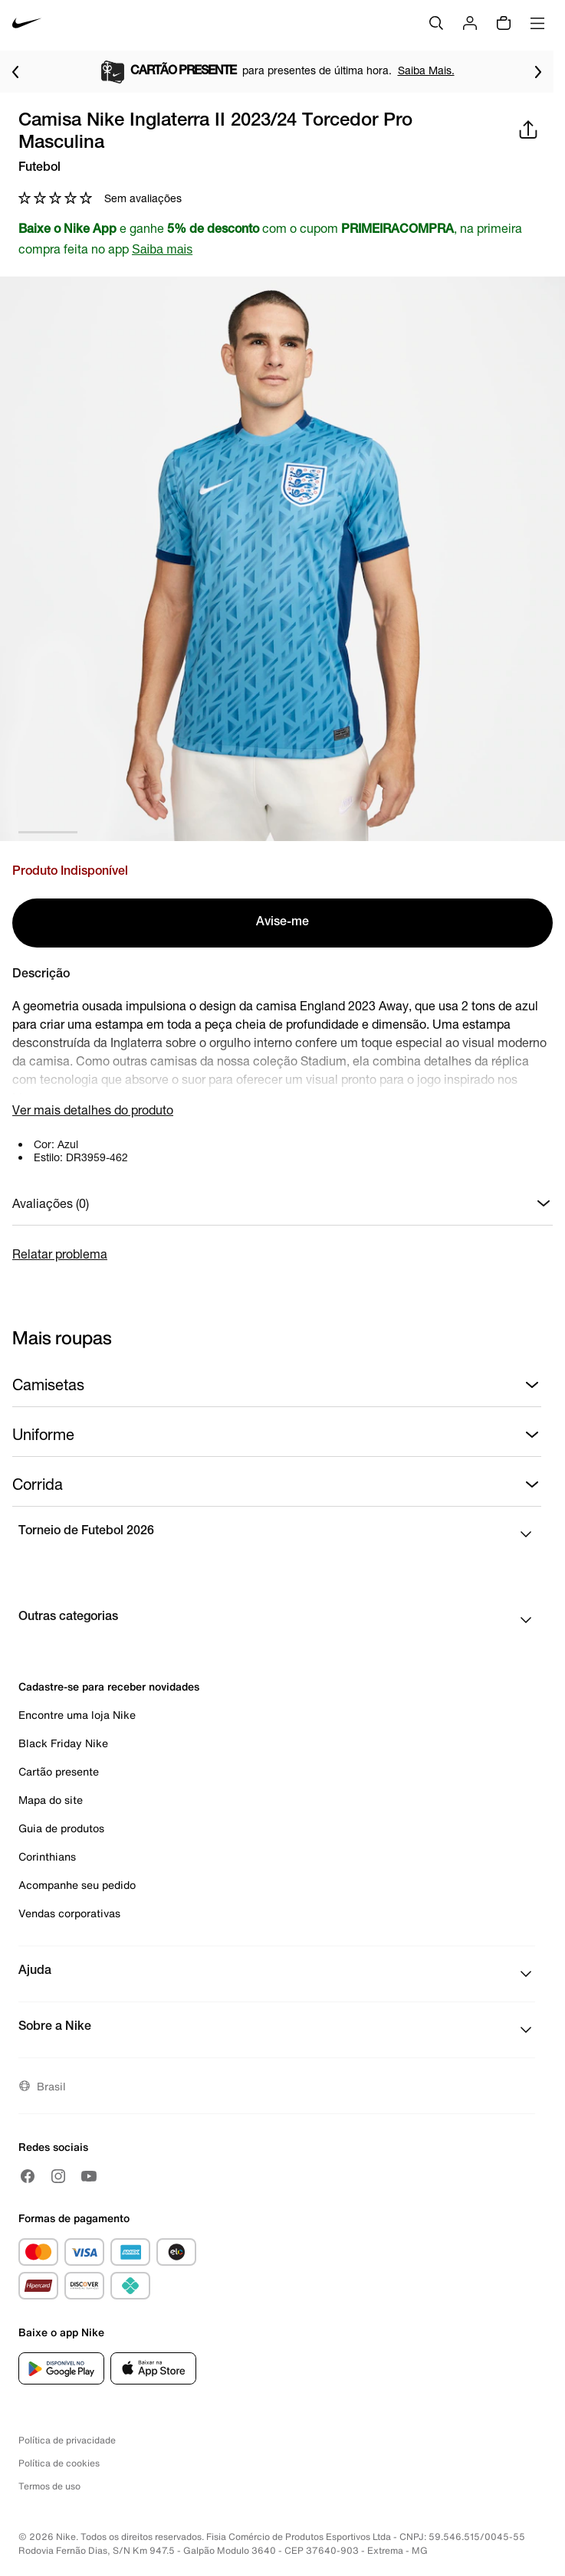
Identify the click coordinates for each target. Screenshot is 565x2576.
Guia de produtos (61, 1828)
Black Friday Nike (63, 1743)
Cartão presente (58, 1771)
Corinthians (47, 1856)
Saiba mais (162, 249)
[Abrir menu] (537, 23)
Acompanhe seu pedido (77, 1885)
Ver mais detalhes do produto (92, 1109)
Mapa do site (50, 1800)
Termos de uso (49, 2486)
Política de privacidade (67, 2440)
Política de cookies (59, 2463)
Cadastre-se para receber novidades (108, 1686)
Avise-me (282, 923)
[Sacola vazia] (503, 23)
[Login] (470, 23)
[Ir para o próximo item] (538, 72)
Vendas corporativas (69, 1913)
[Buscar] (436, 23)
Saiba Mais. (426, 70)
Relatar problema (59, 1253)
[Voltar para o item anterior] (15, 72)
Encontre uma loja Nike (77, 1715)
